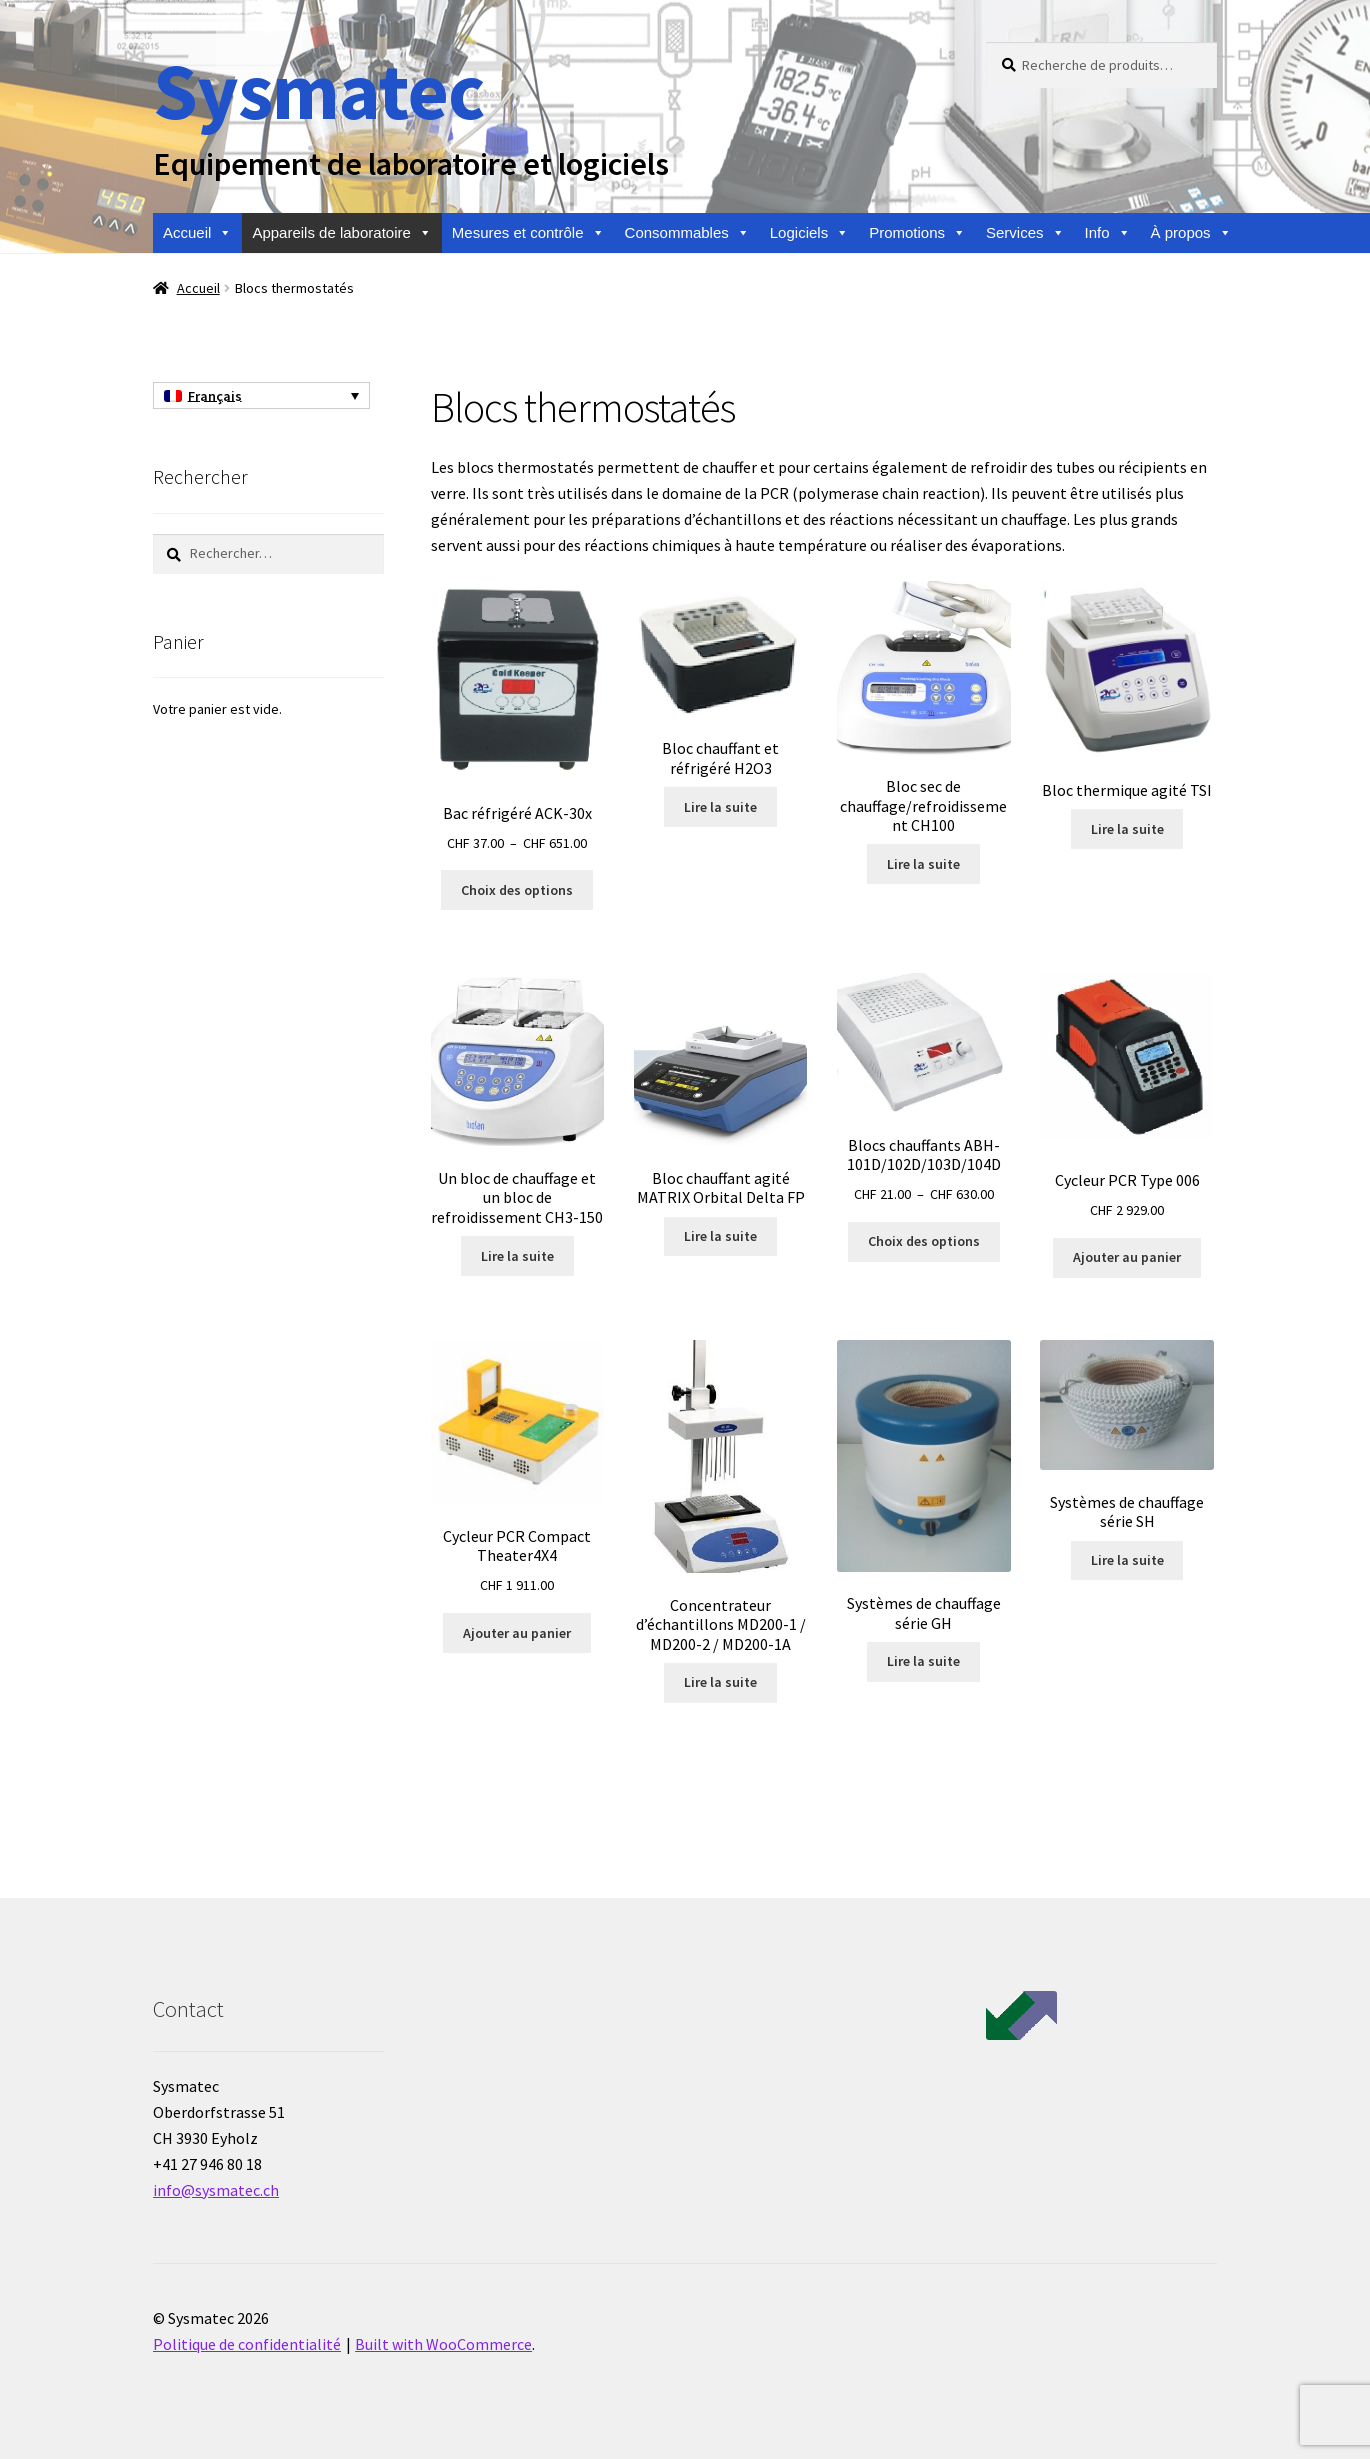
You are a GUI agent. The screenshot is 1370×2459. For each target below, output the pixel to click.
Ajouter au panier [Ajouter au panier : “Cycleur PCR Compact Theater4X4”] (517, 1633)
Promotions (917, 233)
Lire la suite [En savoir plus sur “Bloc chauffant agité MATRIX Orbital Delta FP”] (720, 1236)
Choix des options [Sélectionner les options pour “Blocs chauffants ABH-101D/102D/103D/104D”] (924, 1241)
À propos (1191, 233)
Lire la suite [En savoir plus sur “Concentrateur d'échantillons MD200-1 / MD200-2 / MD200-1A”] (720, 1682)
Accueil (197, 233)
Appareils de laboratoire (341, 233)
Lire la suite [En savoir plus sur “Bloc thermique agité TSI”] (1127, 829)
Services (1025, 233)
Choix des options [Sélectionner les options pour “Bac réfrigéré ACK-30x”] (517, 890)
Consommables (687, 233)
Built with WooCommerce (443, 2344)
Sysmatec (318, 90)
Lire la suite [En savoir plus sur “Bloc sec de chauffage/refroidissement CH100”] (923, 864)
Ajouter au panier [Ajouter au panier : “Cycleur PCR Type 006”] (1127, 1257)
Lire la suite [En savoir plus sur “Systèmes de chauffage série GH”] (923, 1661)
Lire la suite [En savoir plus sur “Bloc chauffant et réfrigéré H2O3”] (720, 807)
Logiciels (809, 233)
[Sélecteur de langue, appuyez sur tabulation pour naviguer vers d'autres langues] (261, 396)
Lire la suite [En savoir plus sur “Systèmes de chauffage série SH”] (1127, 1560)
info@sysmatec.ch (216, 2190)
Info (1108, 233)
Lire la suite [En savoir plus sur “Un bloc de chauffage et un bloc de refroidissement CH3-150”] (517, 1256)
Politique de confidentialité (247, 2344)
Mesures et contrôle (528, 233)
